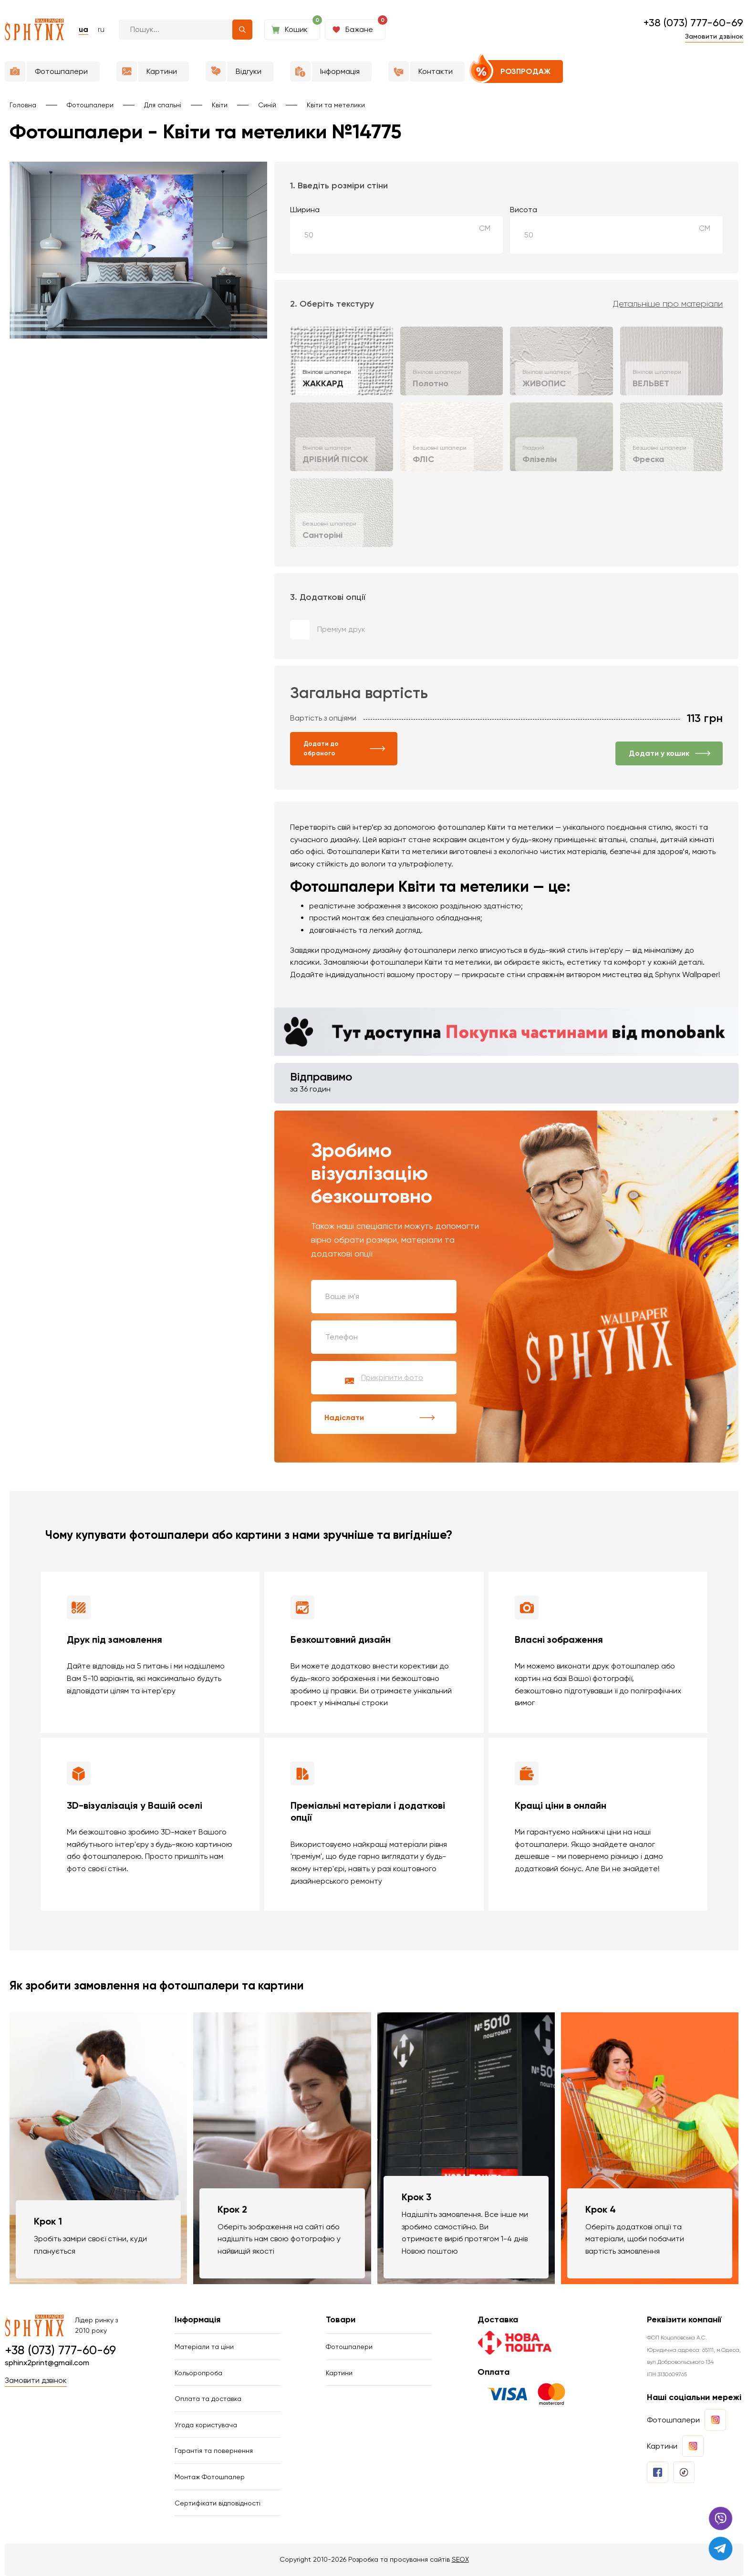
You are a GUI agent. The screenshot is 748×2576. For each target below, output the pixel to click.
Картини (339, 2373)
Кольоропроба (198, 2373)
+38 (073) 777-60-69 (693, 23)
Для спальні (162, 105)
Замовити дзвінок (714, 36)
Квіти (220, 105)
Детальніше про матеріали (668, 304)
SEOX (460, 2559)
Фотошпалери (90, 105)
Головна (23, 105)
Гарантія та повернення (214, 2450)
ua (83, 29)
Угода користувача (206, 2425)
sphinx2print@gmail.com (47, 2362)
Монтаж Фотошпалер (210, 2477)
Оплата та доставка (208, 2398)
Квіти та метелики (336, 105)
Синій (267, 105)
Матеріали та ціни (204, 2346)
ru (101, 29)
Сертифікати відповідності (217, 2503)
